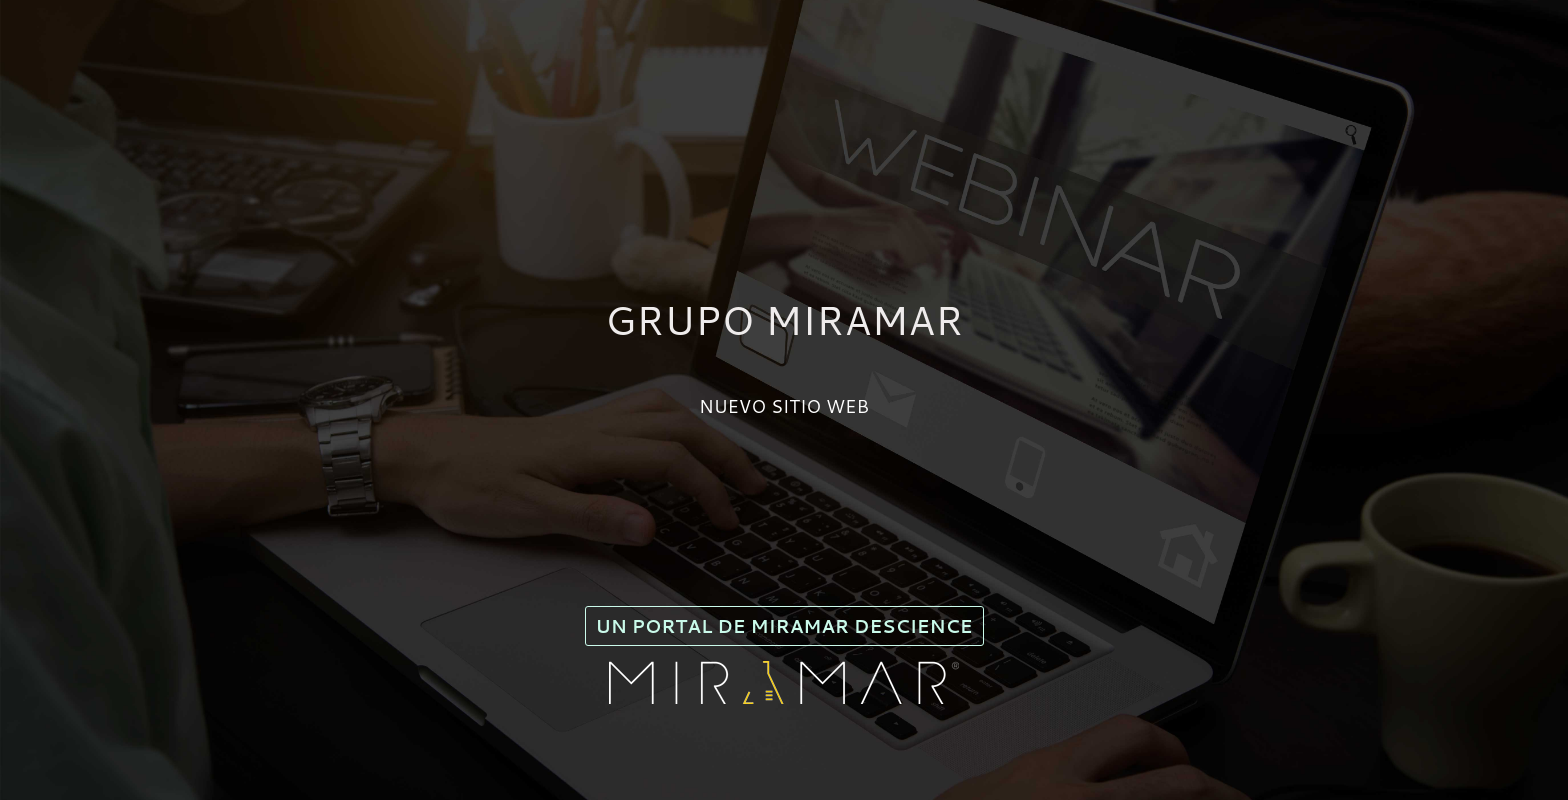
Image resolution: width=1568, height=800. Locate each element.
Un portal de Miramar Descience (784, 626)
